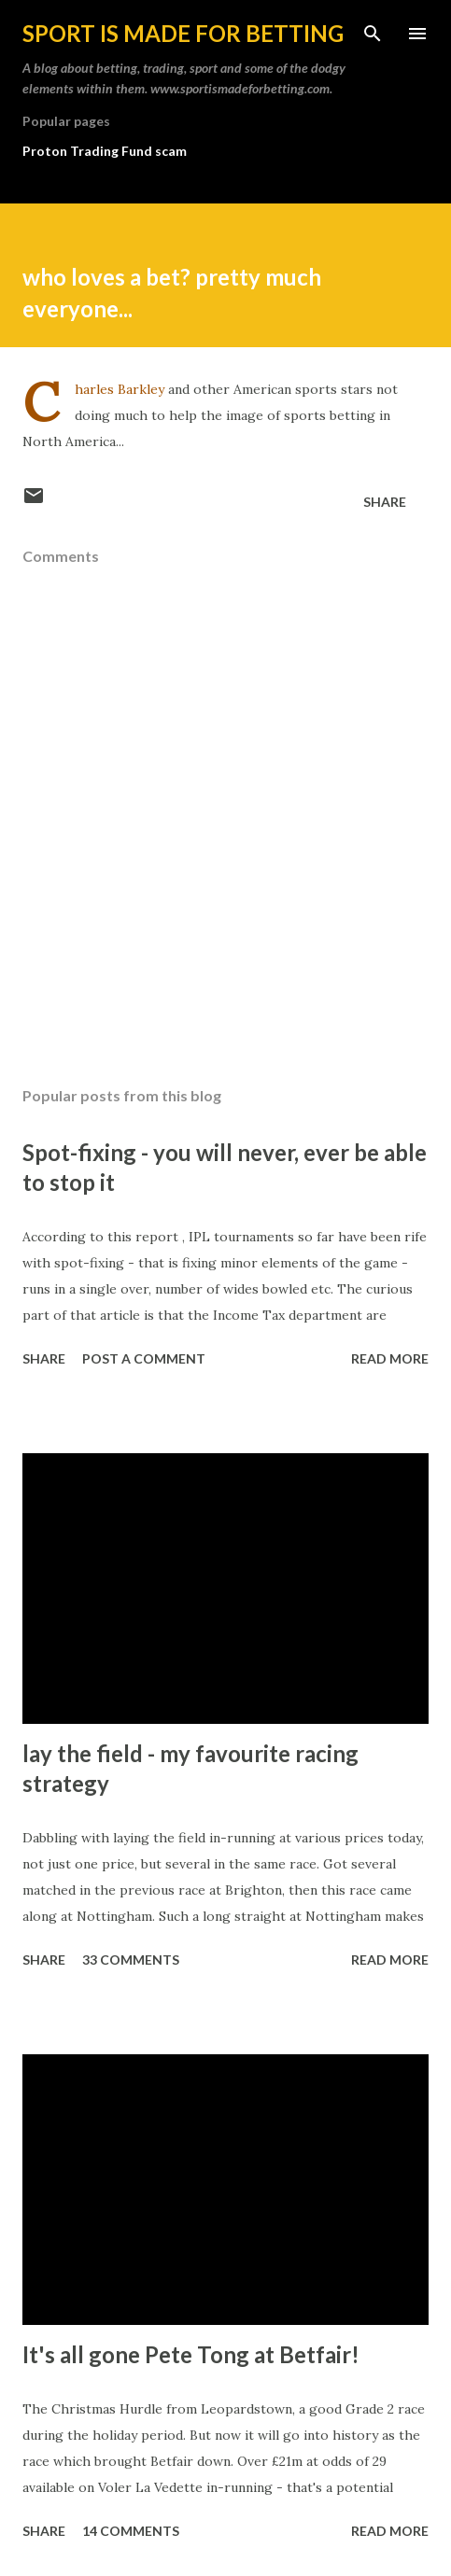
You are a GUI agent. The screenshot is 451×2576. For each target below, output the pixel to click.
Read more (390, 1358)
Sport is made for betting (183, 33)
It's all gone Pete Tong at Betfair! (190, 2354)
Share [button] (384, 502)
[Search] (372, 33)
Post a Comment (143, 1358)
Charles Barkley (119, 389)
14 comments (130, 2531)
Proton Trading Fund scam (104, 151)
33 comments (130, 1959)
